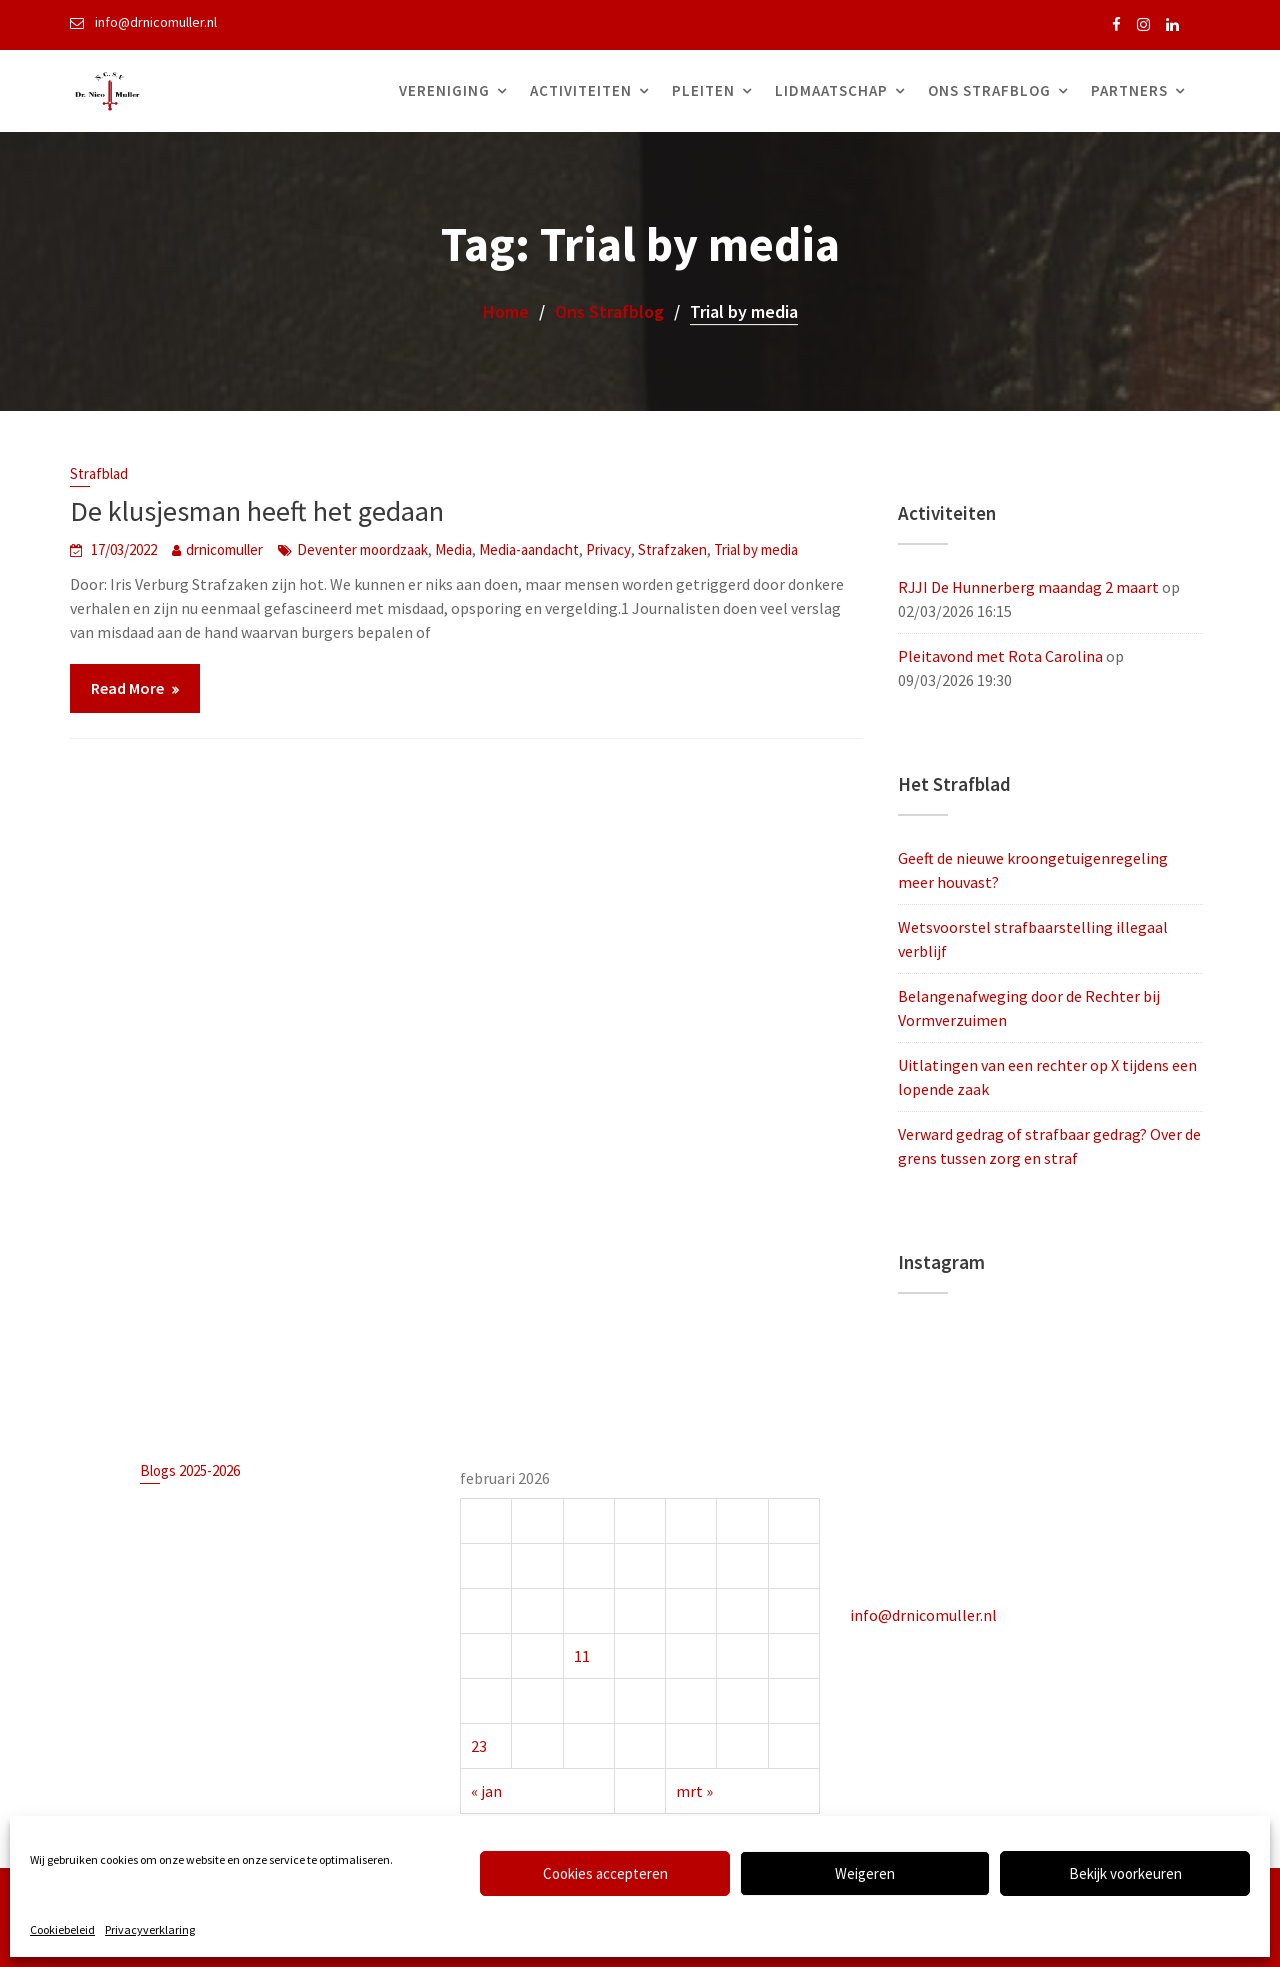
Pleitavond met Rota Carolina (1000, 656)
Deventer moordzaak (362, 549)
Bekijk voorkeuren (1125, 1873)
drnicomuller (224, 549)
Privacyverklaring (150, 1929)
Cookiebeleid (62, 1929)
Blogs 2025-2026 (191, 1472)
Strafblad (99, 473)
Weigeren (865, 1873)
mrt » (694, 1789)
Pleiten (703, 90)
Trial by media (756, 549)
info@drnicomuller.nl (925, 1614)
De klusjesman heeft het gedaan (257, 511)
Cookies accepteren (605, 1873)
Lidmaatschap (831, 90)
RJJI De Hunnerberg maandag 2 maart (1028, 587)
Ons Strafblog (989, 90)
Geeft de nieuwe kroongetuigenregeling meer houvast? (281, 1511)
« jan (488, 1789)
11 (582, 1655)
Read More (127, 688)
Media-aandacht (529, 549)
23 (481, 1744)
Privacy (608, 549)
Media (453, 549)
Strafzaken (672, 549)
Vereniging (444, 90)
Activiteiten (581, 90)
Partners (1129, 90)
